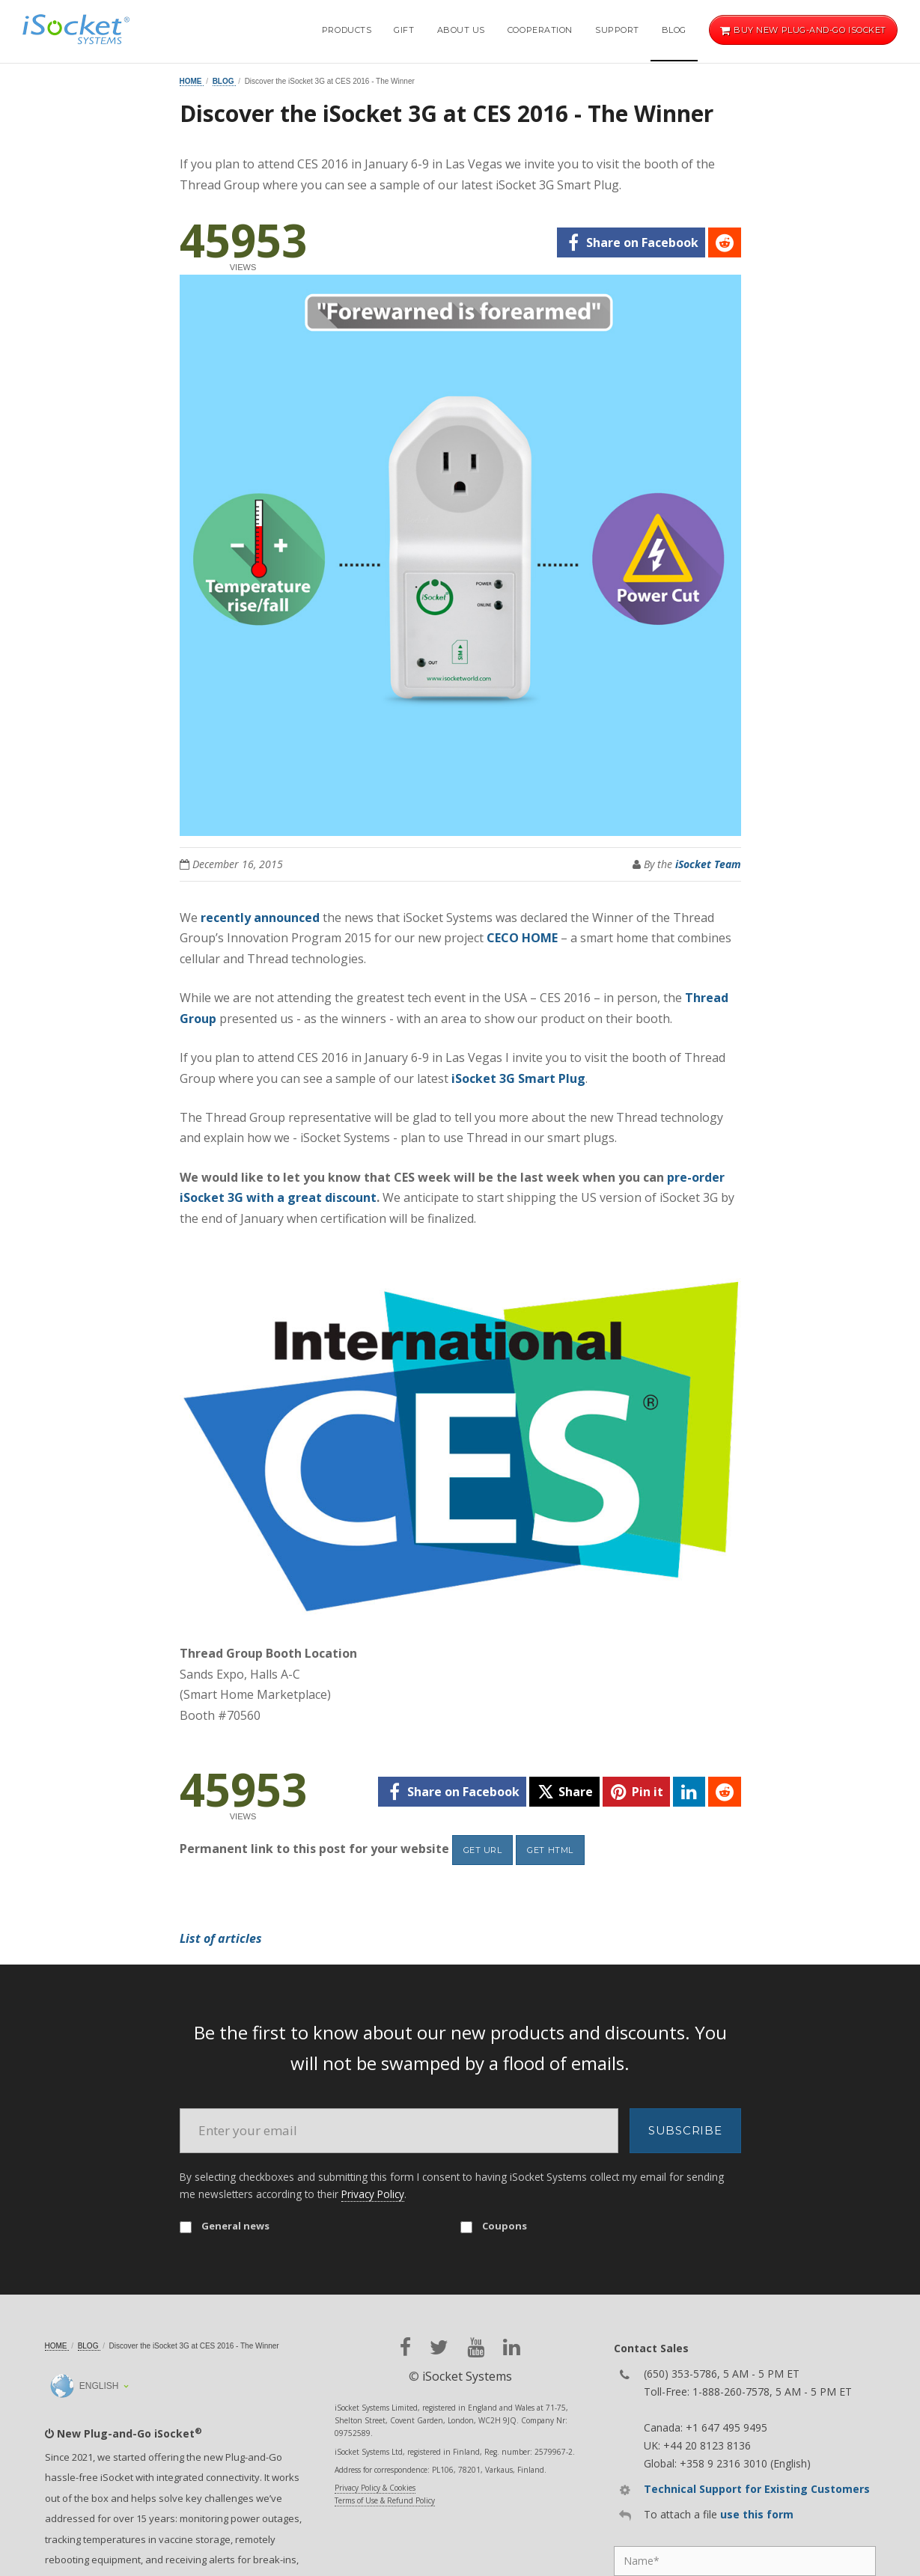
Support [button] (617, 30)
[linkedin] (689, 1792)
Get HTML (550, 1850)
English (84, 2386)
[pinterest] (636, 1792)
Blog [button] (674, 30)
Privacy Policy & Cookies (375, 2487)
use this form (756, 2514)
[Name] (745, 2561)
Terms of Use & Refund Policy (385, 2500)
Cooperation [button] (540, 30)
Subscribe (685, 2130)
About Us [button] (461, 30)
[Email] (399, 2130)
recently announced (260, 917)
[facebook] (631, 242)
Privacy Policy (372, 2194)
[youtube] (475, 2347)
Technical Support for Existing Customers (757, 2489)
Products (346, 30)
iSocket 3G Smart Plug (518, 1078)
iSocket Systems (467, 2376)
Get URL (482, 1850)
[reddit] (724, 242)
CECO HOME (522, 938)
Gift (404, 30)
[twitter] (564, 1792)
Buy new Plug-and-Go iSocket (803, 30)
